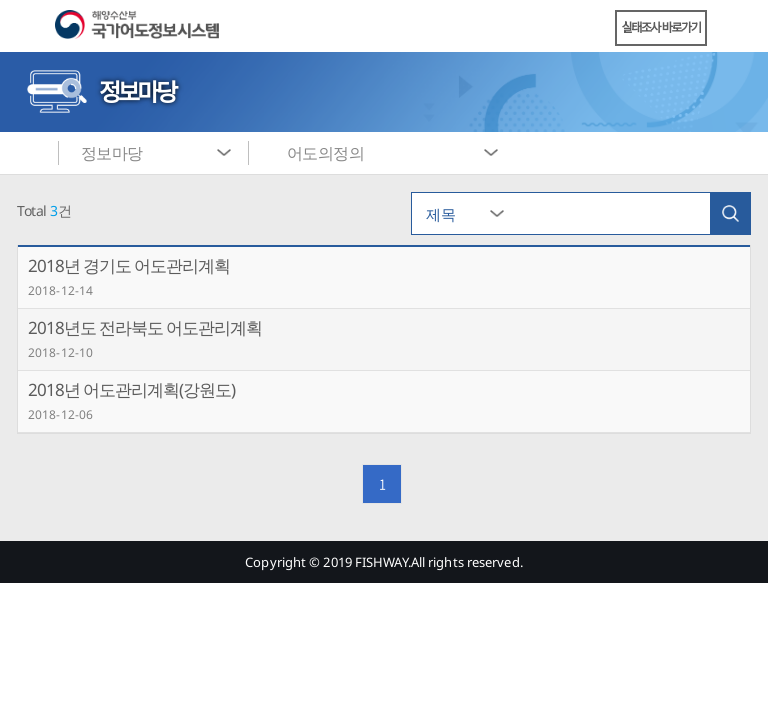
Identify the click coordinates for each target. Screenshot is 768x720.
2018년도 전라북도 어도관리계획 (145, 327)
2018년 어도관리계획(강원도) (131, 389)
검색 (730, 213)
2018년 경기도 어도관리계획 (129, 265)
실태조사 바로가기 (661, 27)
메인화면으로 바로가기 (30, 153)
